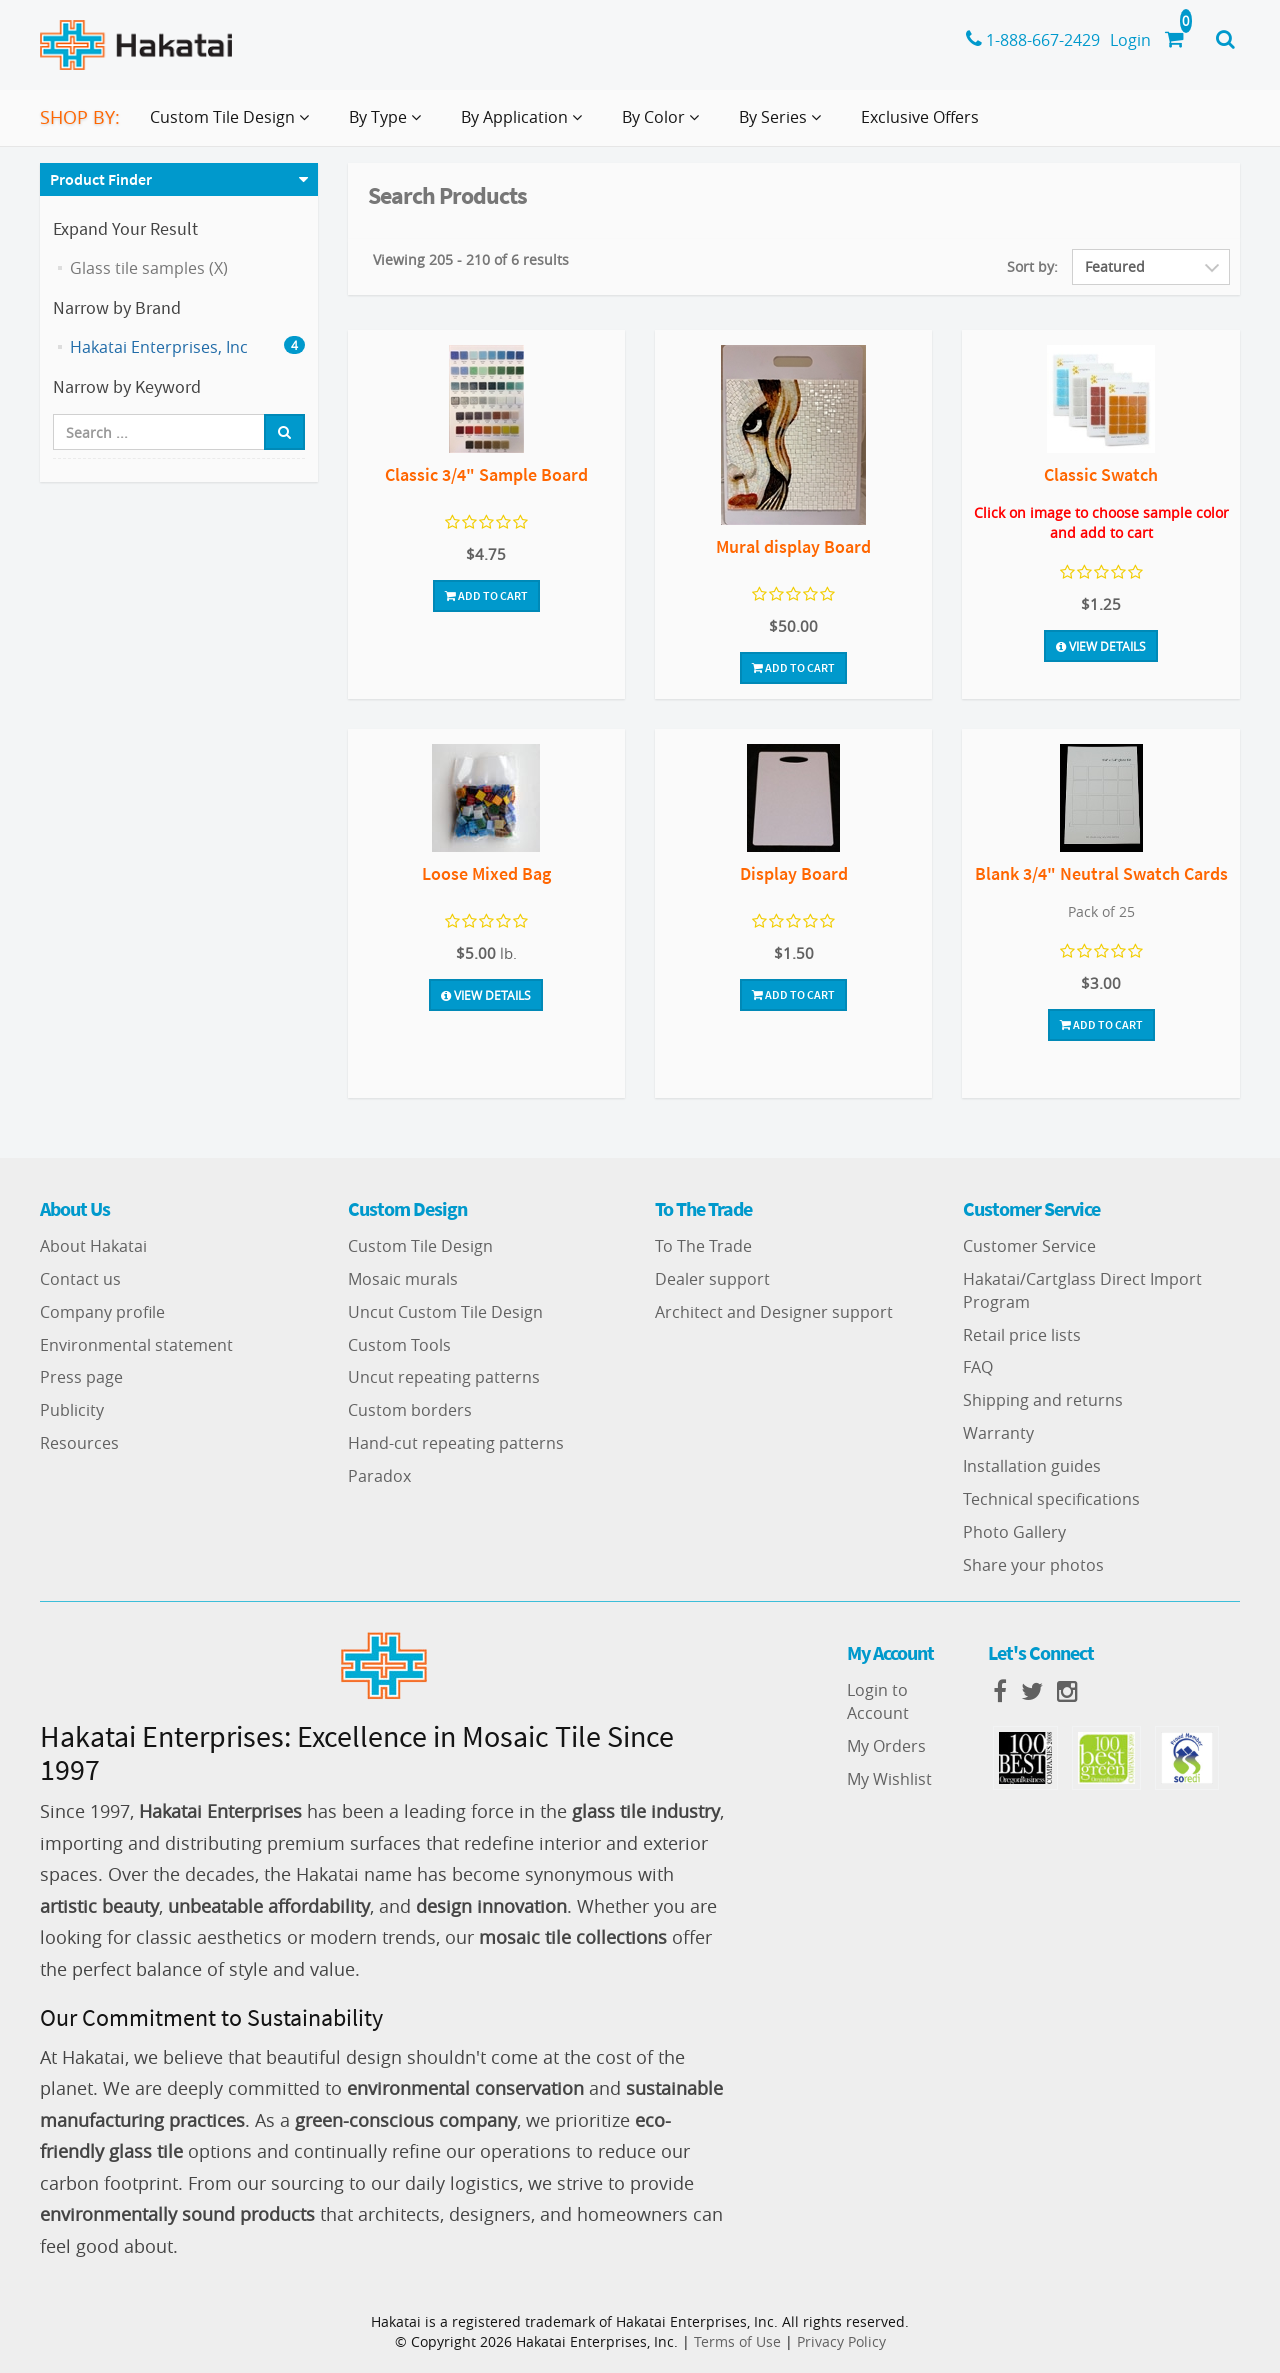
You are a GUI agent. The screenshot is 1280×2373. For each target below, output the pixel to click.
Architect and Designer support (774, 1312)
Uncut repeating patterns (444, 1377)
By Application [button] (525, 125)
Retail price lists (1022, 1335)
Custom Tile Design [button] (233, 125)
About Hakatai (93, 1246)
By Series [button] (784, 125)
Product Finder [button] (101, 179)
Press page (81, 1377)
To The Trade (703, 1246)
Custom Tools (399, 1345)
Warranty (998, 1433)
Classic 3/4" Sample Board (486, 474)
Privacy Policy (841, 2341)
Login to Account (878, 1701)
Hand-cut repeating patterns (456, 1443)
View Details (1101, 646)
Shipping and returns (1043, 1400)
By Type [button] (389, 125)
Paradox (379, 1476)
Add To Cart (486, 595)
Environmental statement (136, 1345)
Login (1130, 40)
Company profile (102, 1312)
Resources (79, 1443)
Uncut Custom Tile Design (445, 1312)
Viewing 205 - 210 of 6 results (471, 259)
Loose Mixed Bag (486, 873)
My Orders (886, 1746)
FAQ (978, 1367)
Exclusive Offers (920, 117)
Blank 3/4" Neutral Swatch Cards (1101, 873)
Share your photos (1033, 1565)
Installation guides (1032, 1466)
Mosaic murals (403, 1279)
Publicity (72, 1410)
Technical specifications (1051, 1499)
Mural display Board (793, 546)
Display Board (794, 873)
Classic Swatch (1101, 474)
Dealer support (712, 1279)
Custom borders (410, 1410)
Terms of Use (737, 2341)
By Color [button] (664, 125)
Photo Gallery (1014, 1532)
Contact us (80, 1279)
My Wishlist (889, 1779)
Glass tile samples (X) (149, 268)
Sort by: (1032, 266)
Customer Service (1029, 1246)
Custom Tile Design (420, 1246)
